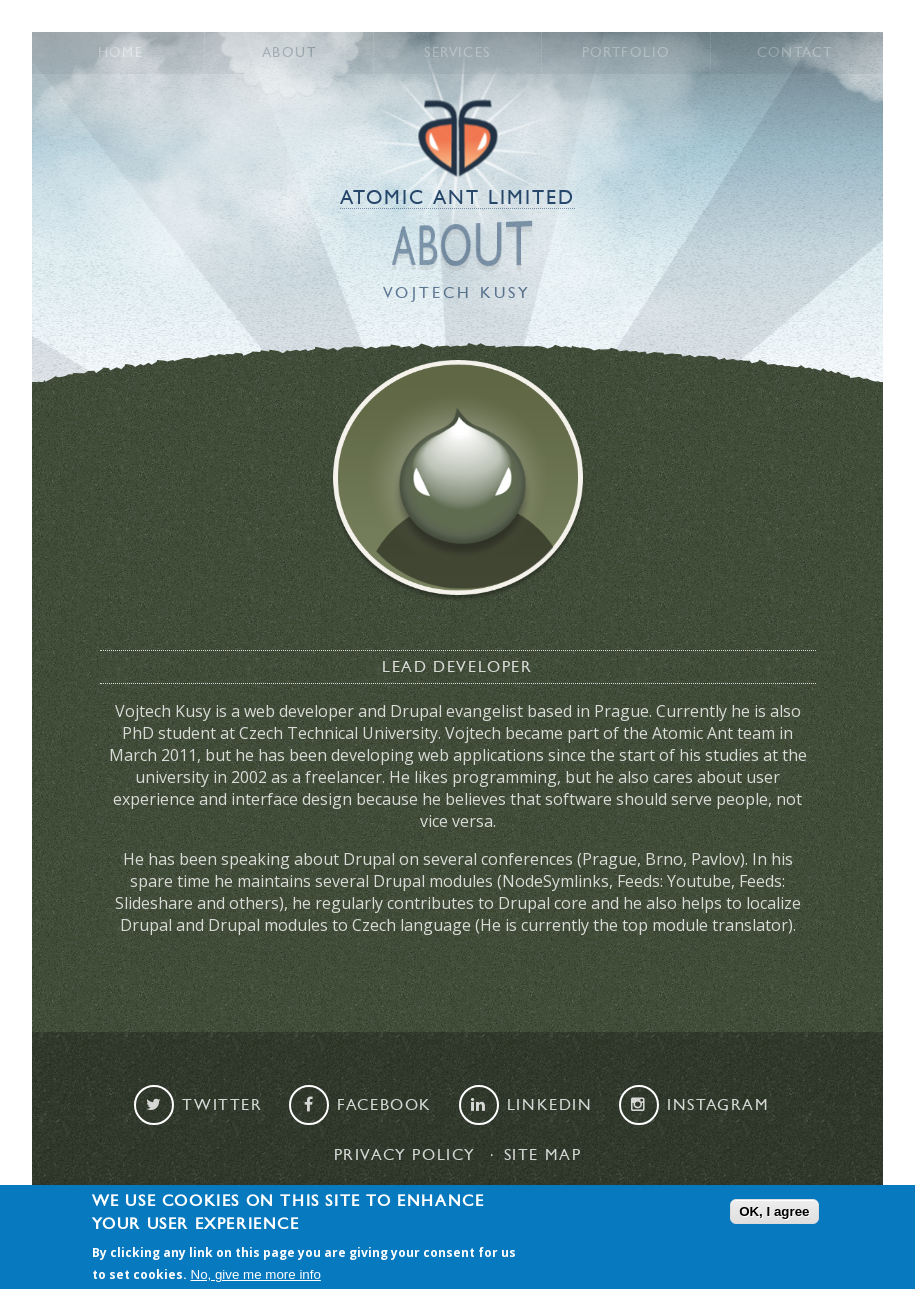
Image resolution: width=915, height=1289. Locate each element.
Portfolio (626, 53)
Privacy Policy (405, 1155)
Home (121, 53)
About (289, 53)
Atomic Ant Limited (457, 198)
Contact (795, 53)
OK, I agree (774, 1211)
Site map (543, 1155)
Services (457, 53)
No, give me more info (256, 1275)
